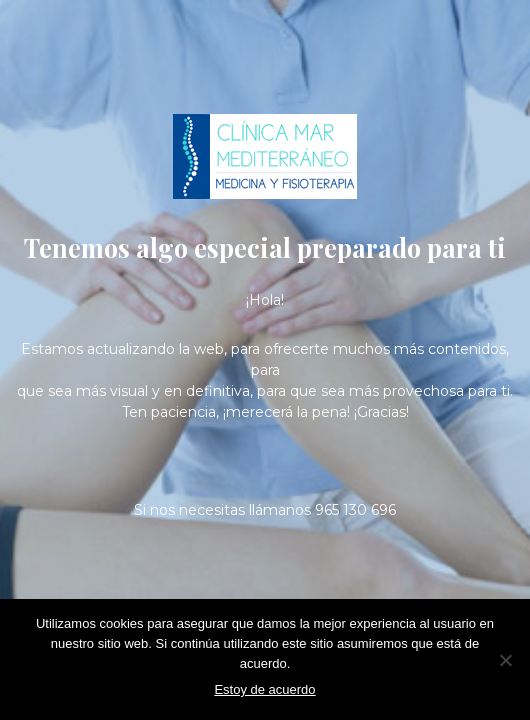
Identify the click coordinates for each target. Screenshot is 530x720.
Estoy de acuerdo (264, 689)
